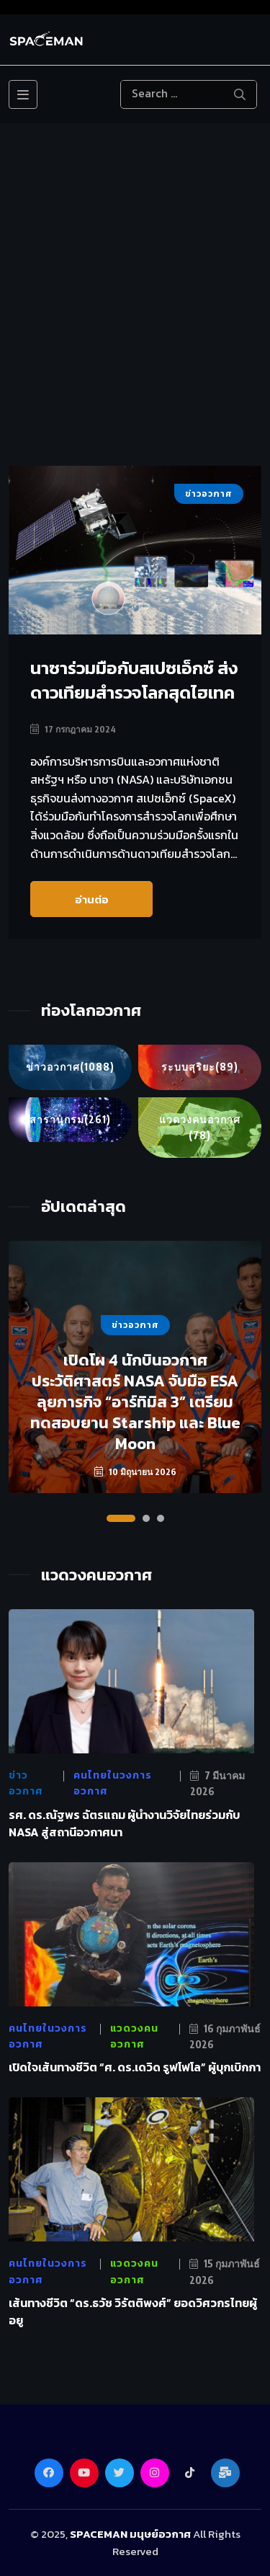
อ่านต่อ (92, 899)
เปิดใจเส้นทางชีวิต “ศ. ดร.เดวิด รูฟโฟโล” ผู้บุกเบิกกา (135, 2067)
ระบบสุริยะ (199, 1067)
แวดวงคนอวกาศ (199, 1128)
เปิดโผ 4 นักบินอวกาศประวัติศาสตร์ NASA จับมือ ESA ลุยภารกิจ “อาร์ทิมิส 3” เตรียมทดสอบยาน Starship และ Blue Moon (135, 1402)
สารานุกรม (70, 1120)
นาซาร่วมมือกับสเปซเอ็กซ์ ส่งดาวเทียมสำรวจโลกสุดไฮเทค (134, 680)
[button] (121, 1518)
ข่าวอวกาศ (70, 1067)
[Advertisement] (135, 323)
